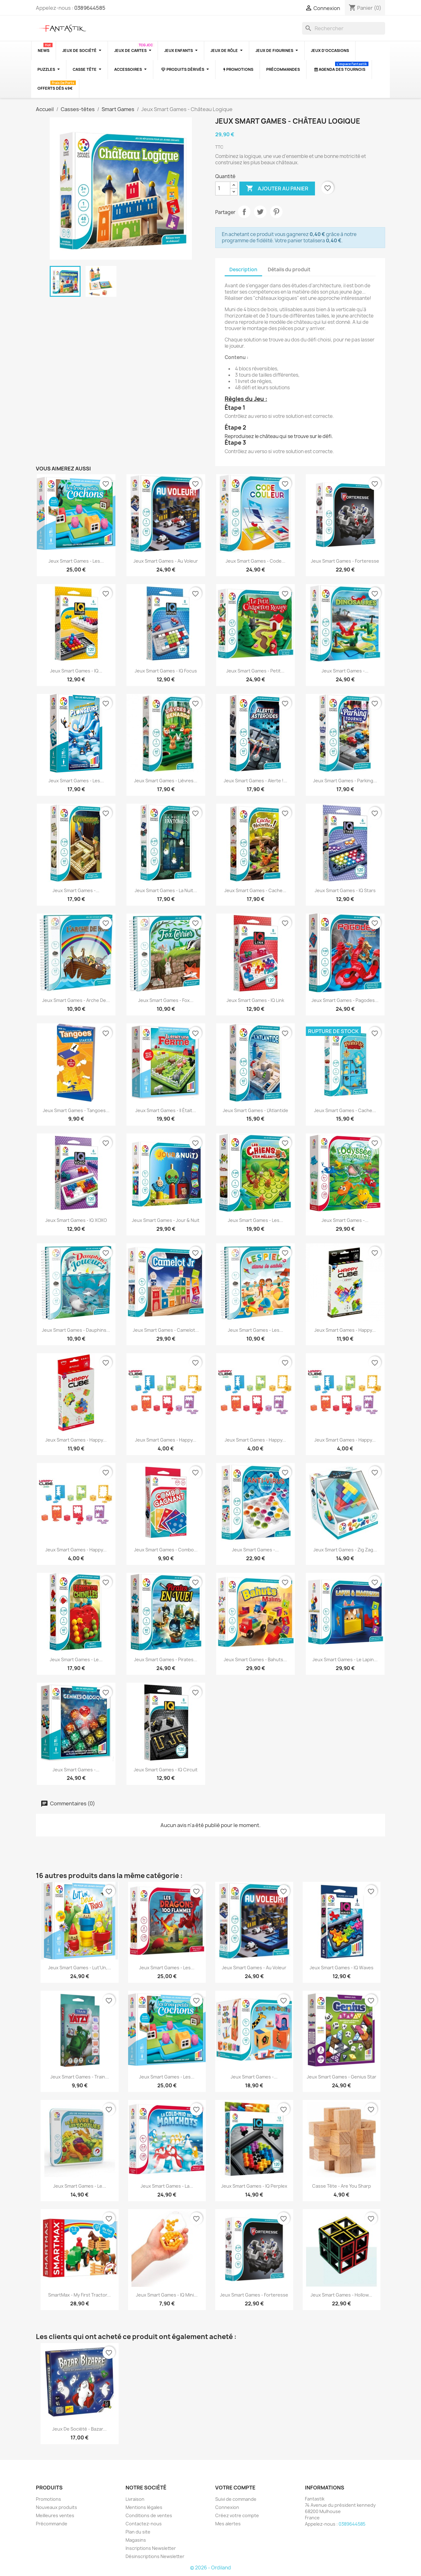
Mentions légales (144, 2507)
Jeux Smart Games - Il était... (165, 1110)
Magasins (136, 2540)
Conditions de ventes (149, 2515)
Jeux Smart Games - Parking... (345, 781)
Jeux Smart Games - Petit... (255, 671)
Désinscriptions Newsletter (155, 2556)
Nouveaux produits (56, 2507)
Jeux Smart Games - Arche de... (76, 1000)
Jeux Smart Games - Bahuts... (255, 1659)
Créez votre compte (237, 2515)
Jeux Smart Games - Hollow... (341, 2295)
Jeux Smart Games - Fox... (166, 1000)
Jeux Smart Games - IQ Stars (345, 890)
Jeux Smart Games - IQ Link (255, 1000)
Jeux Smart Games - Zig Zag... (345, 1550)
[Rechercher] (343, 28)
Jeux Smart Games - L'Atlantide (255, 1110)
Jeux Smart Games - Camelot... (166, 1330)
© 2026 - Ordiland (210, 2567)
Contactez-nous (144, 2524)
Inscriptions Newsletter (151, 2548)
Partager (244, 211)
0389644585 (89, 7)
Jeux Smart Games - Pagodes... (345, 1000)
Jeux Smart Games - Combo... (166, 1550)
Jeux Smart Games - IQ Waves (341, 1968)
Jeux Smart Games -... (345, 671)
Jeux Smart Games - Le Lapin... (345, 1659)
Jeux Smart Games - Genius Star (341, 2077)
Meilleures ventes (55, 2515)
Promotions (48, 2499)
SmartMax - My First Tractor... (79, 2295)
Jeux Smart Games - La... (167, 2186)
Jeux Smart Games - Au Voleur (165, 561)
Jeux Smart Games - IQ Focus (166, 671)
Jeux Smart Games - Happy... (345, 1330)
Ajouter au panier (277, 188)
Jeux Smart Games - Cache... (255, 890)
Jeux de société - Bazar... (79, 2429)
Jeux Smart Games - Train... (79, 2077)
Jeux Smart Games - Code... (255, 561)
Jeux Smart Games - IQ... (76, 671)
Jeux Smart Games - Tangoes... (76, 1110)
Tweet (260, 211)
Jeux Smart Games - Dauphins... (76, 1330)
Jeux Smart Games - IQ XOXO (76, 1220)
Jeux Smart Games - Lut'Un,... (79, 1968)
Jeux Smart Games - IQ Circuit (166, 1770)
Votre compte (235, 2487)
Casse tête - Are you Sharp (341, 2186)
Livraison (135, 2499)
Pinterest (276, 211)
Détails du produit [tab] (289, 269)
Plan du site (138, 2532)
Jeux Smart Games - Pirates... (165, 1659)
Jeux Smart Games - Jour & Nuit (165, 1220)
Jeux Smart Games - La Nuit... (166, 890)
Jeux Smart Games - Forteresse (345, 561)
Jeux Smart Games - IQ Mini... (167, 2295)
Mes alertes (228, 2524)
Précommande (51, 2524)
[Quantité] (222, 188)
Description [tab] (243, 269)
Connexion (227, 2507)
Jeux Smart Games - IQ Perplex (254, 2186)
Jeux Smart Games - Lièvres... (165, 781)
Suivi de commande (235, 2499)
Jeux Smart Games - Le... (76, 1659)
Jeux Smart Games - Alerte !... (255, 781)
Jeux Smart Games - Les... (76, 561)
